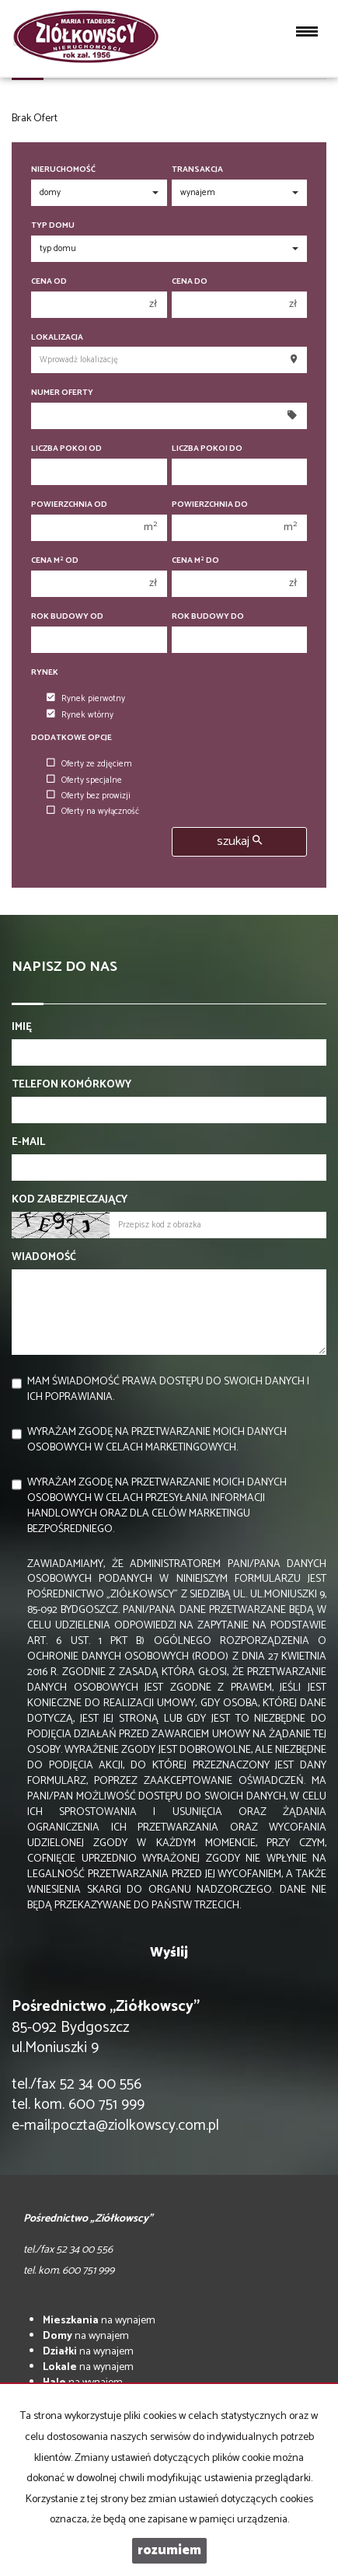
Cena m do (195, 561)
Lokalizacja (57, 338)
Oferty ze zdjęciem (89, 764)
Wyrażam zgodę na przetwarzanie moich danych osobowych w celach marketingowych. (157, 1440)
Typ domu (53, 226)
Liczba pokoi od (66, 449)
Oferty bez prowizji (89, 796)
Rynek (44, 673)
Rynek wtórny (80, 715)
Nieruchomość (63, 170)
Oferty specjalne (84, 780)
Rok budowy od (67, 617)
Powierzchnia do (210, 505)
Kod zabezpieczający (69, 1200)
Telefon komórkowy (71, 1085)
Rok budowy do (208, 617)
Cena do (189, 282)
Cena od (49, 282)
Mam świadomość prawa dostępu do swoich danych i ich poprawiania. (168, 1389)
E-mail (28, 1142)
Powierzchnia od (69, 505)
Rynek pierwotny (86, 699)
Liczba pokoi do (207, 449)
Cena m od (54, 561)
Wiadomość (44, 1257)
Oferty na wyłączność (93, 812)
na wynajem (99, 2321)
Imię (22, 1027)
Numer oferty (62, 393)
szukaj (239, 841)
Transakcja (197, 170)
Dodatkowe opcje (71, 738)
